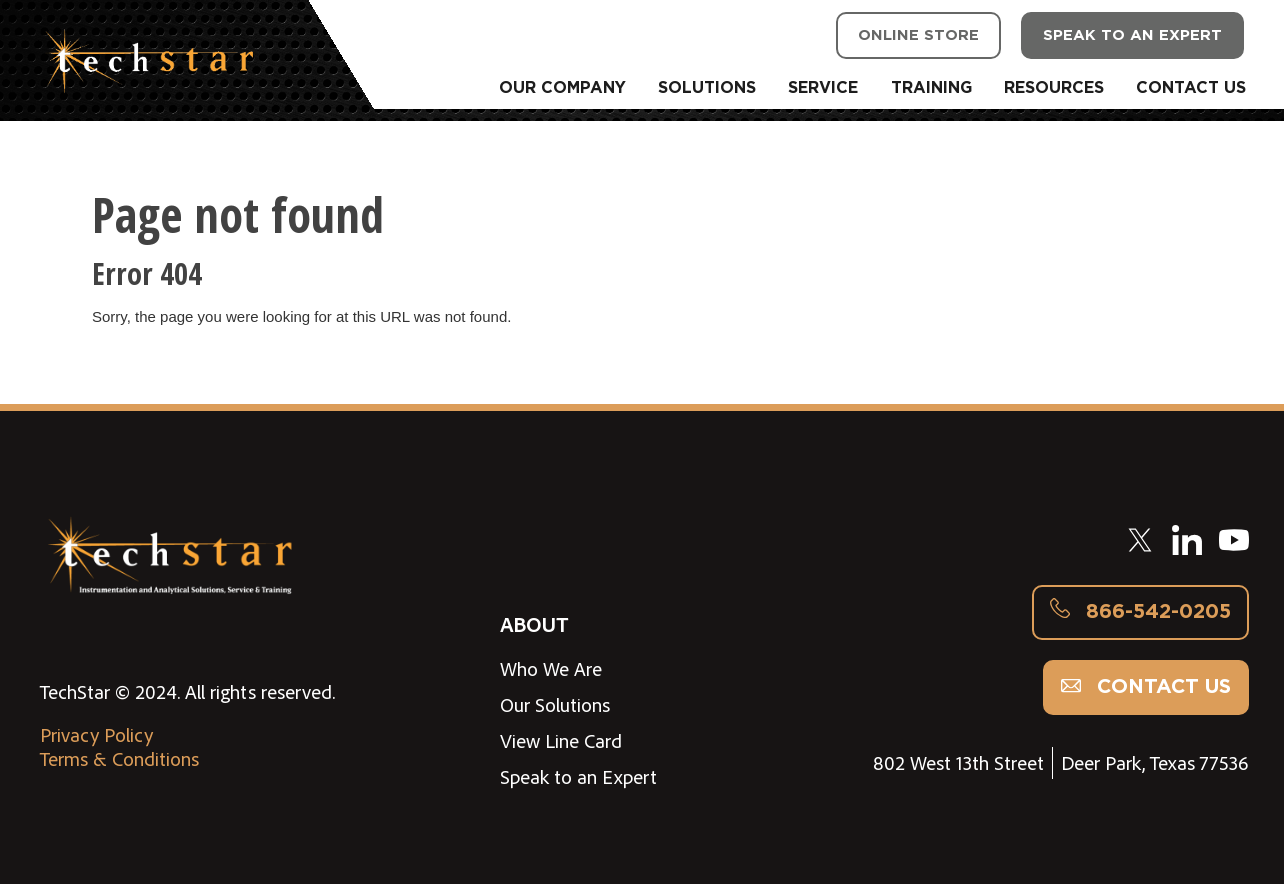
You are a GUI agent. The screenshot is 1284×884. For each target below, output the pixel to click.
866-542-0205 (1140, 612)
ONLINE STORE (918, 35)
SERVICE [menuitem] (823, 88)
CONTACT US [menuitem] (1191, 88)
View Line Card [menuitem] (561, 741)
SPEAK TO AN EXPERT (1132, 35)
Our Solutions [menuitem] (555, 705)
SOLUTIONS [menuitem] (707, 88)
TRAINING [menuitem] (931, 88)
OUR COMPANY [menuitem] (562, 88)
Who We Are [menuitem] (551, 669)
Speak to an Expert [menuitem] (578, 777)
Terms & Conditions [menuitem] (119, 759)
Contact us (1146, 687)
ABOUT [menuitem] (534, 623)
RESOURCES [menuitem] (1054, 88)
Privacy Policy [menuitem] (96, 735)
